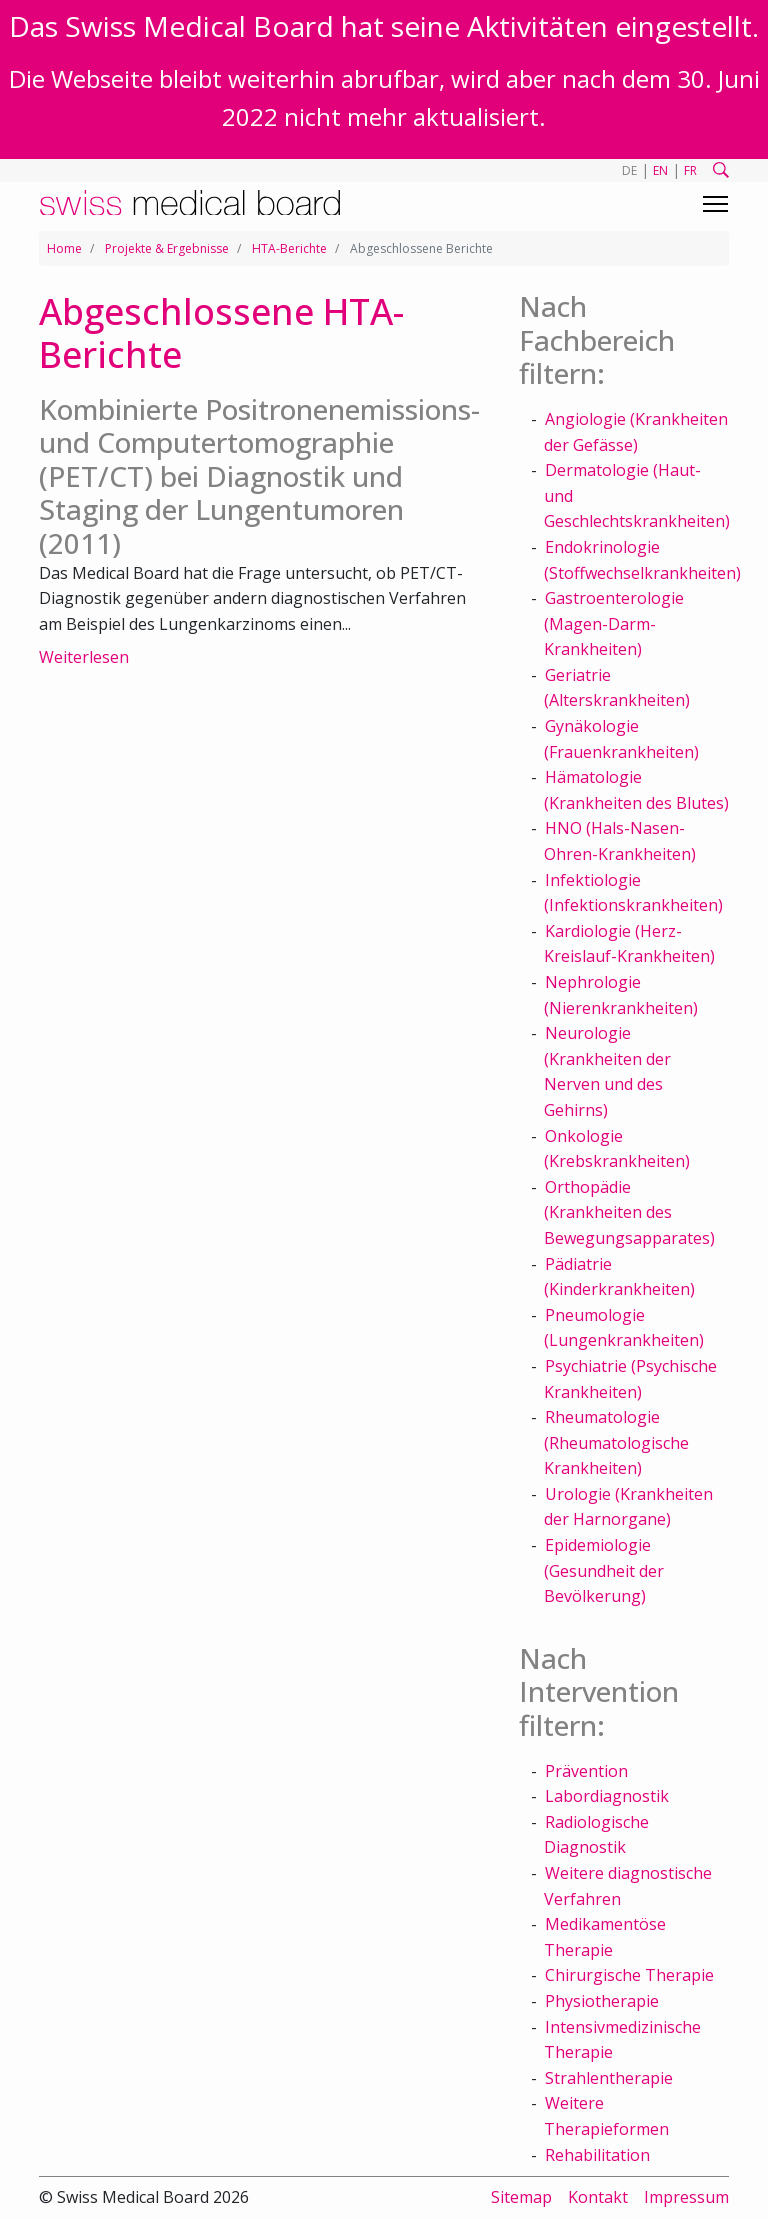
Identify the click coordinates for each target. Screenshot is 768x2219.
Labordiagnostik (607, 1796)
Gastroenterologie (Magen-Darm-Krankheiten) (614, 623)
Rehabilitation (597, 2155)
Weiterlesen (84, 657)
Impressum (686, 2197)
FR (690, 170)
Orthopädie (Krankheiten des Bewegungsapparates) (629, 1212)
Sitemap (521, 2197)
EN (660, 170)
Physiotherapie (602, 2001)
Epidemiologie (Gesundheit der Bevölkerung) (604, 1570)
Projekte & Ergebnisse (167, 248)
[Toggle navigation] (715, 204)
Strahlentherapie (609, 2078)
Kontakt (598, 2197)
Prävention (586, 1771)
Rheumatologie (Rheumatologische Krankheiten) (616, 1442)
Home (64, 248)
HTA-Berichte (289, 248)
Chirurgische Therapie (629, 1975)
